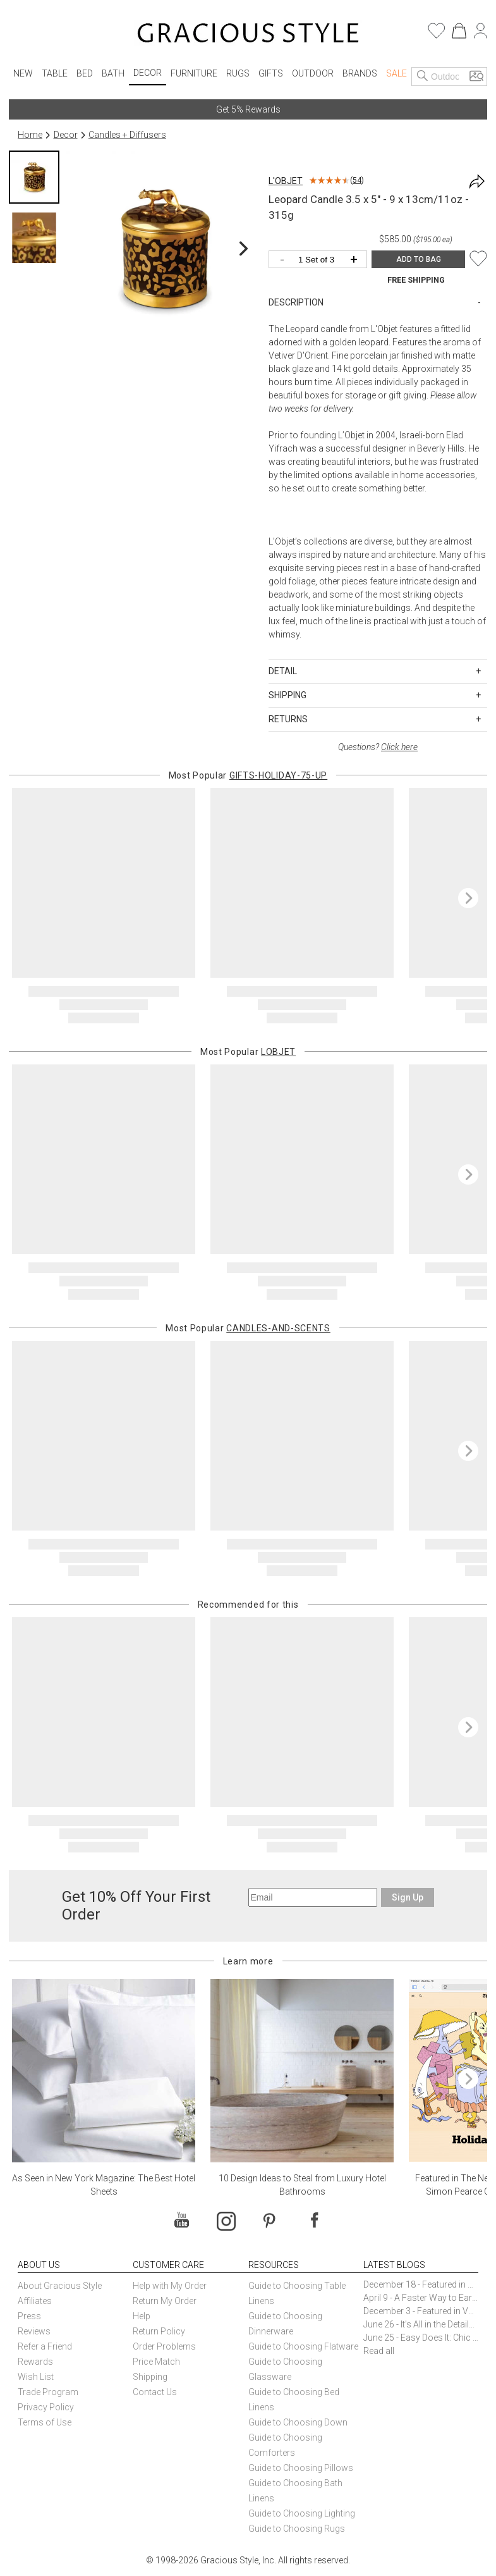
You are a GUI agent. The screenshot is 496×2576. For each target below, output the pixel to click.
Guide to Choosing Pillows (301, 2468)
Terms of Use (44, 2422)
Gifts (270, 73)
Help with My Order (170, 2286)
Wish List (36, 2377)
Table (55, 73)
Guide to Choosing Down (298, 2422)
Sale (396, 73)
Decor (147, 73)
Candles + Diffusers (127, 135)
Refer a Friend (45, 2346)
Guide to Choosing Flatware (303, 2346)
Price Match (156, 2362)
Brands (359, 73)
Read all (378, 2351)
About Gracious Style (60, 2286)
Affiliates (35, 2301)
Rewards (35, 2362)
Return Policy (159, 2331)
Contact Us (155, 2392)
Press (29, 2316)
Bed (84, 73)
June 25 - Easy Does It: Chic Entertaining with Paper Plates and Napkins (420, 2338)
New (23, 73)
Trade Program (48, 2392)
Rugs (238, 73)
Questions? (378, 747)
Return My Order (165, 2301)
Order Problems (164, 2346)
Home (30, 135)
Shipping (150, 2377)
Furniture (194, 73)
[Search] (422, 76)
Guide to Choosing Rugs (296, 2529)
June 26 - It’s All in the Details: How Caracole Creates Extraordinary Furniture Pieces (420, 2324)
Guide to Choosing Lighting (302, 2513)
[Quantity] (321, 260)
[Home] (248, 35)
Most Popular (248, 775)
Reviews (34, 2331)
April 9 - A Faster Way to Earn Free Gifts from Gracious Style (420, 2298)
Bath (113, 73)
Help (141, 2316)
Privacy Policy (46, 2407)
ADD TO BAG (418, 259)
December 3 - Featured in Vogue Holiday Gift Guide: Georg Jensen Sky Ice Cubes (420, 2311)
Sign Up (407, 1897)
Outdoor (313, 73)
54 (357, 180)
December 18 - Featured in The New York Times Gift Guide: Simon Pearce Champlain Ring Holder (420, 2284)
